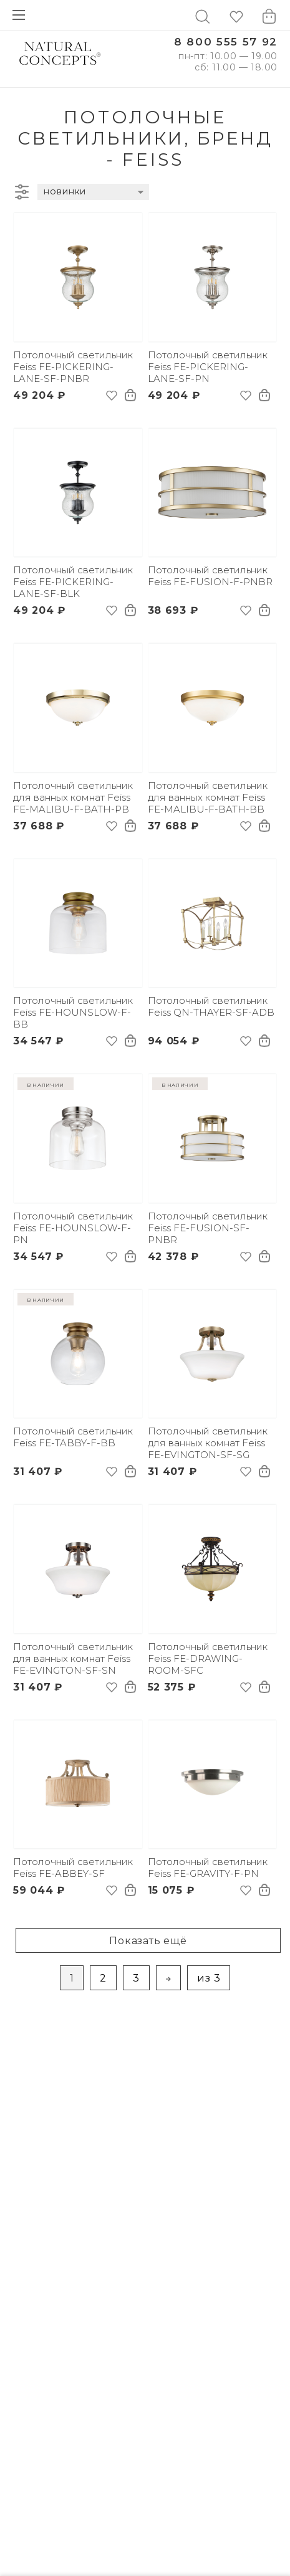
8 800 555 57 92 (226, 42)
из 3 (208, 1978)
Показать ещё (148, 1941)
